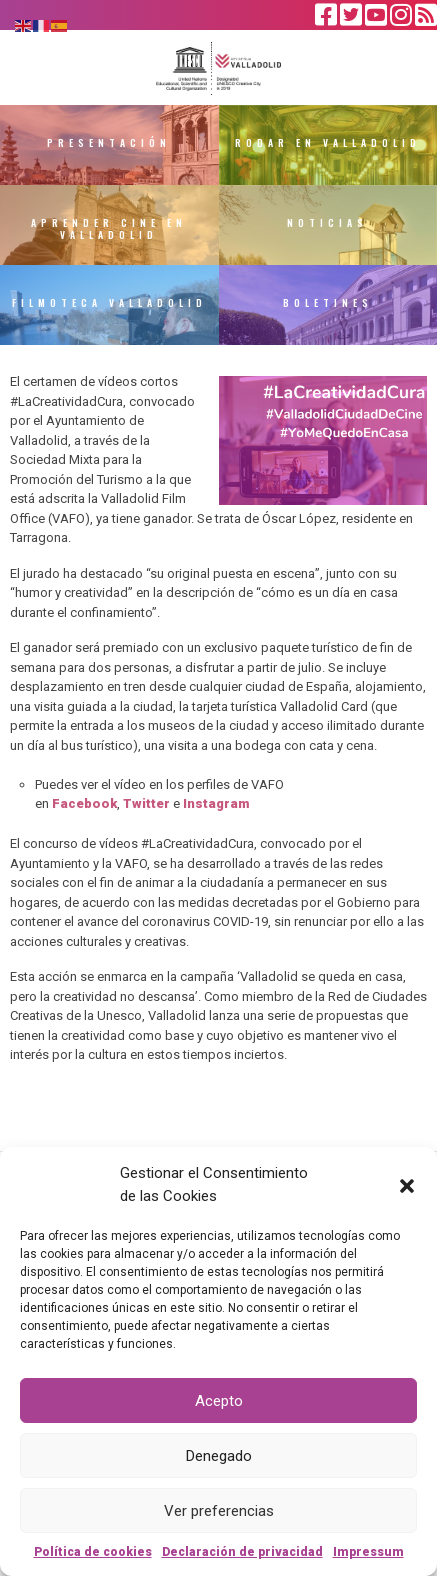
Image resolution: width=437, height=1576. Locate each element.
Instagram (216, 803)
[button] (407, 1185)
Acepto (219, 1401)
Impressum (368, 1552)
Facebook (84, 803)
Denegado (219, 1456)
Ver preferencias (219, 1511)
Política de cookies (93, 1552)
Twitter (146, 803)
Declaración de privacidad (242, 1552)
